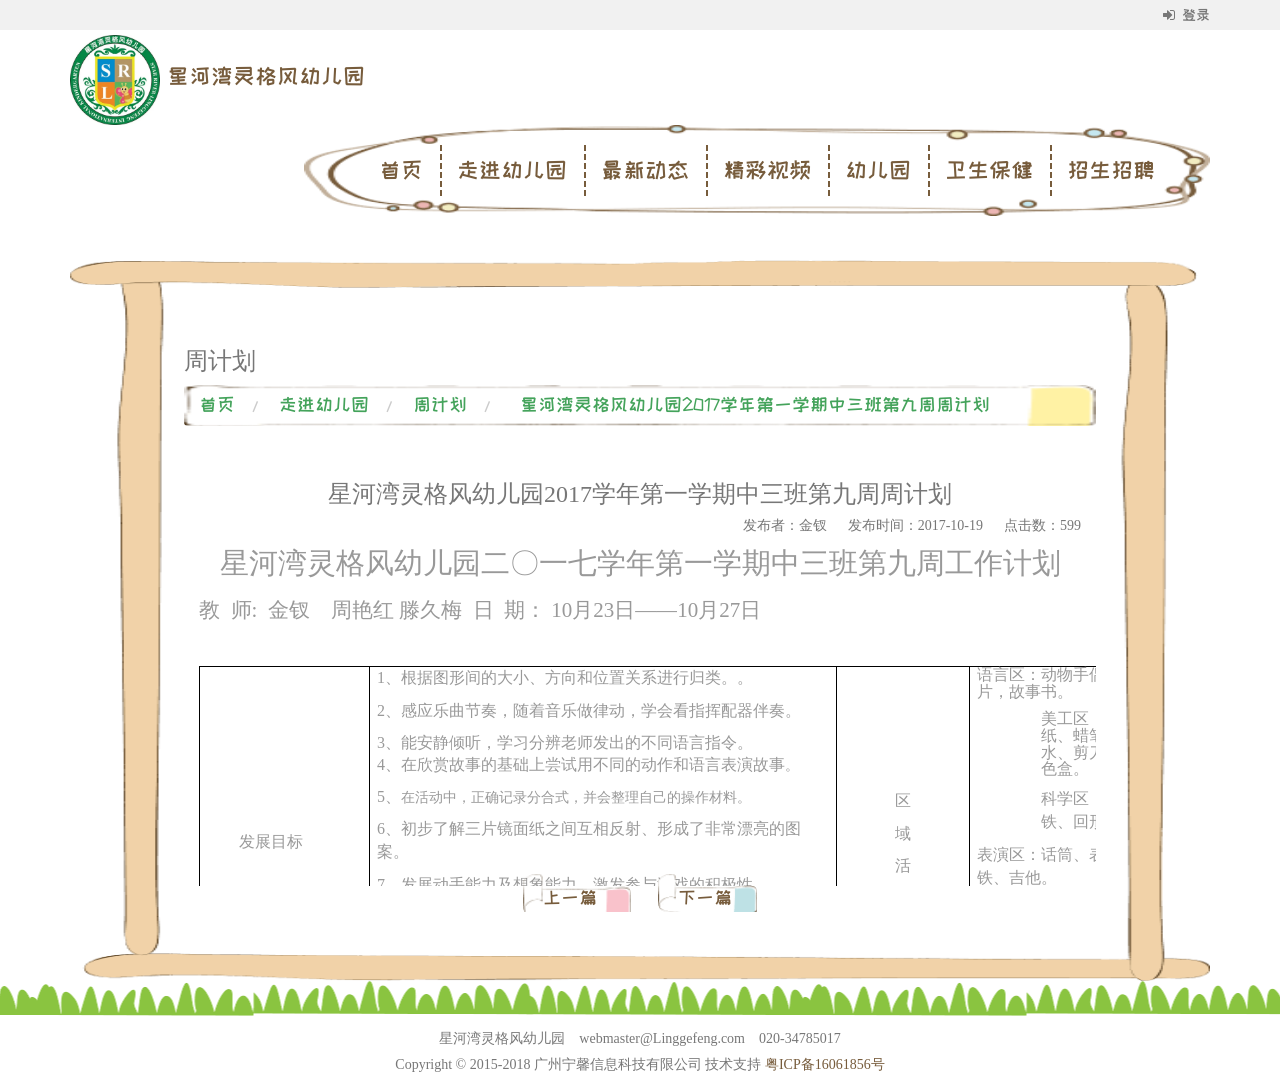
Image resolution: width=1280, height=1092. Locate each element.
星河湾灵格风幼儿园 (266, 76)
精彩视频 (767, 170)
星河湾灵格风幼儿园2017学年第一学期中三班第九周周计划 (755, 405)
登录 (1186, 15)
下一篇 (705, 898)
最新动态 (645, 170)
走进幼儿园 (512, 170)
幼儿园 (878, 170)
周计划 (440, 405)
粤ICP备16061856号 (825, 1064)
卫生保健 (989, 170)
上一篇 (574, 898)
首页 (401, 170)
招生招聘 (1111, 170)
